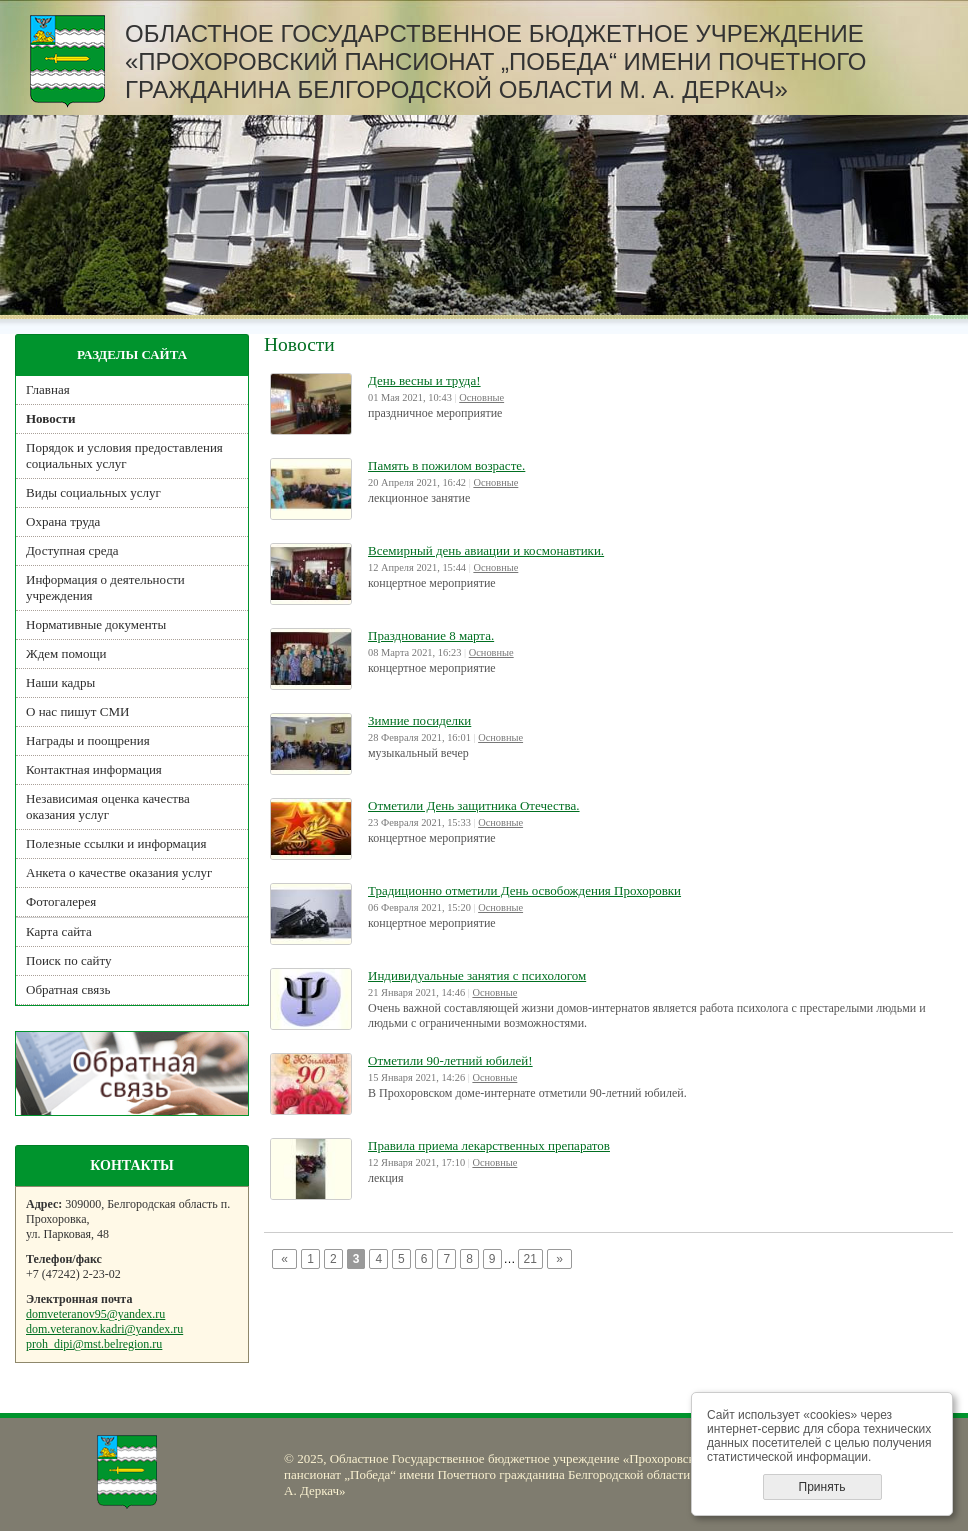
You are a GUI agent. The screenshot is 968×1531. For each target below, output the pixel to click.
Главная (48, 389)
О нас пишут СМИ (77, 711)
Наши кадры (60, 682)
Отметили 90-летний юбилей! (450, 1060)
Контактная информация (94, 769)
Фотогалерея (61, 901)
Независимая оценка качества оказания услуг (108, 806)
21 (530, 1259)
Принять (822, 1487)
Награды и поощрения (88, 740)
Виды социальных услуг (93, 492)
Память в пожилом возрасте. (446, 465)
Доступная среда (72, 550)
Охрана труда (63, 521)
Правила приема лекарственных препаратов (489, 1145)
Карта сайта (59, 931)
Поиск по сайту (69, 960)
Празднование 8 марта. (431, 635)
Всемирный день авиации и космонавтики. (486, 550)
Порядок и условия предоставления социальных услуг (124, 455)
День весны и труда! (424, 380)
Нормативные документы (96, 624)
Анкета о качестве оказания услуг (119, 872)
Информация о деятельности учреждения (105, 587)
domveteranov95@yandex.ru (95, 1314)
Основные (481, 397)
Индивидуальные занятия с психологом (477, 975)
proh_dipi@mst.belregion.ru (94, 1344)
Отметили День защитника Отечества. (474, 805)
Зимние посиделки (419, 720)
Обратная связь (68, 989)
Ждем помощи (66, 653)
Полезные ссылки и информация (116, 843)
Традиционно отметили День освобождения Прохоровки (524, 890)
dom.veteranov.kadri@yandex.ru (104, 1329)
